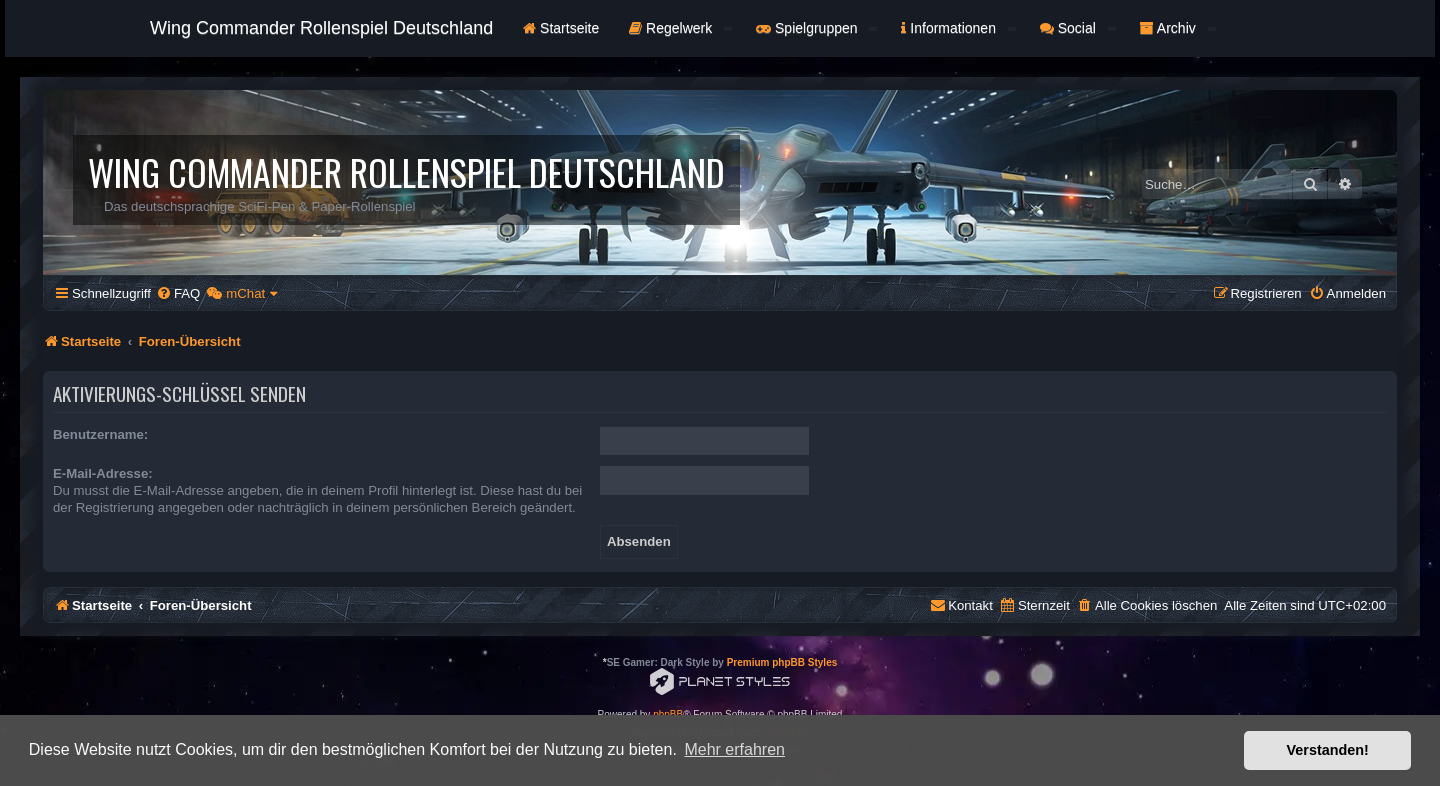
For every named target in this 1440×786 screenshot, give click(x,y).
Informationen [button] (958, 28)
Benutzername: (100, 434)
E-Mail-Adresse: (103, 473)
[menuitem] (178, 293)
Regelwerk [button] (680, 28)
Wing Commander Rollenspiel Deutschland (321, 28)
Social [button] (1078, 28)
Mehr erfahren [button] (734, 749)
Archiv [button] (1178, 28)
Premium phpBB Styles (782, 662)
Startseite (561, 28)
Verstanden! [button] (1328, 750)
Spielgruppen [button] (816, 28)
